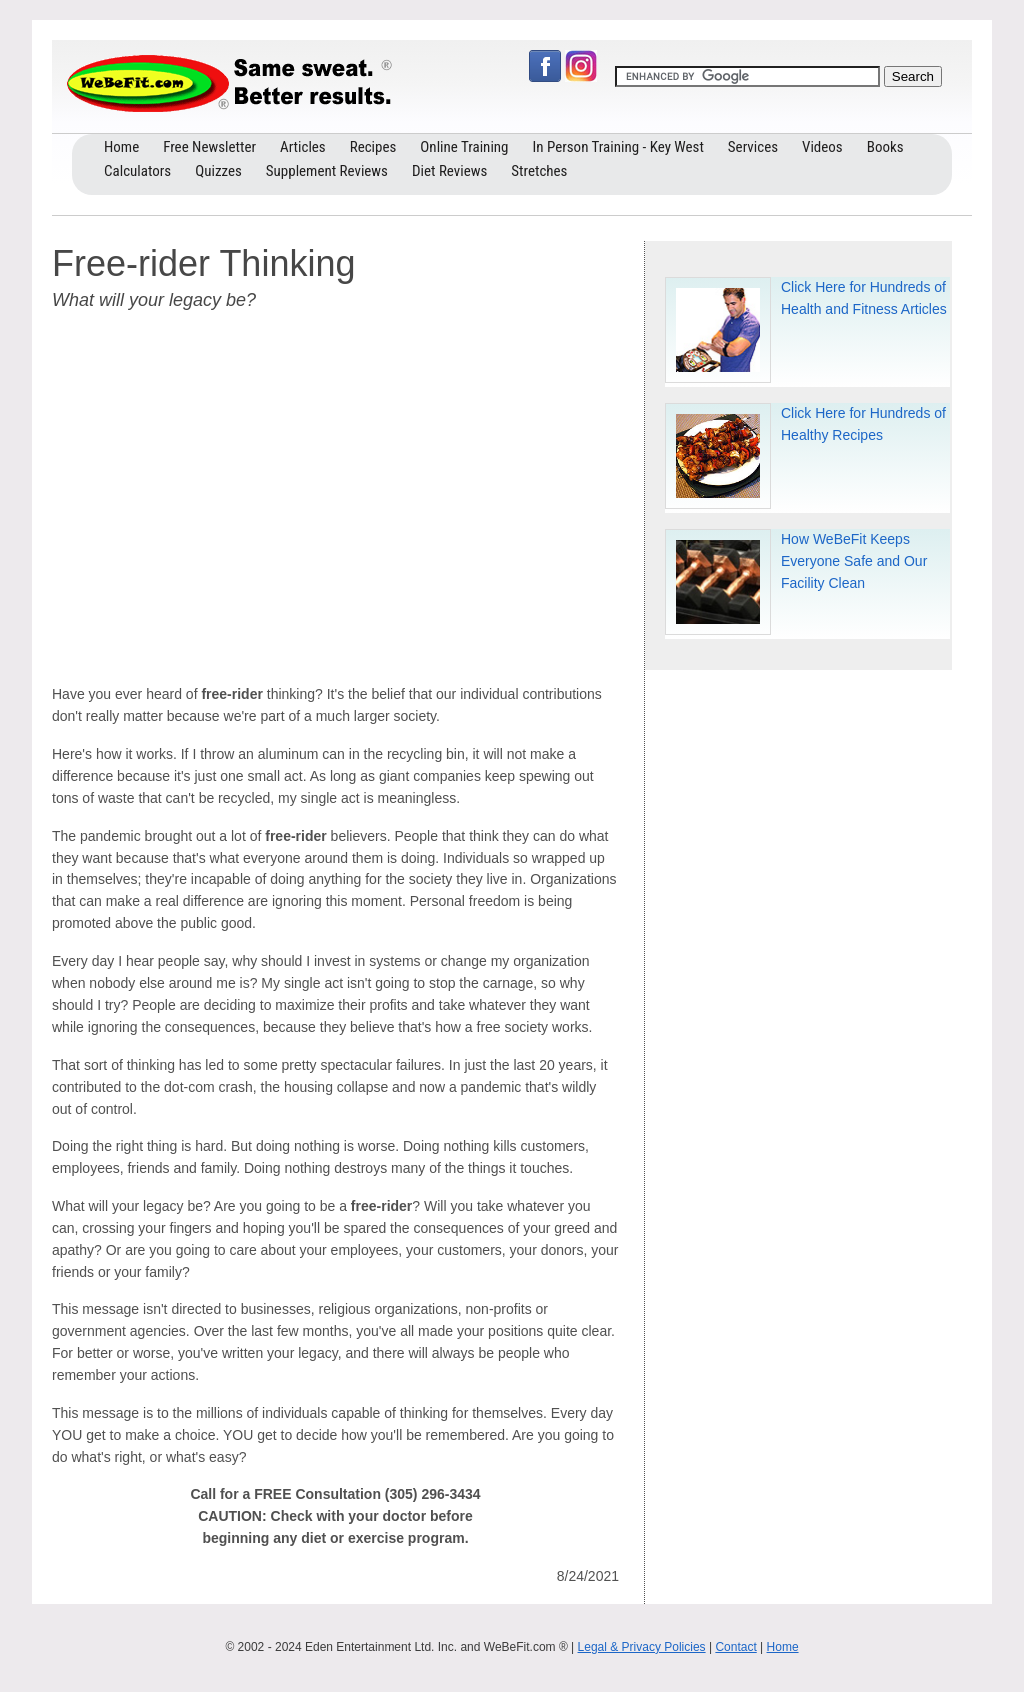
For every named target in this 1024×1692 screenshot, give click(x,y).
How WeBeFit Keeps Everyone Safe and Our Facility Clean (854, 561)
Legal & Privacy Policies (642, 1647)
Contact (735, 1647)
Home (783, 1647)
